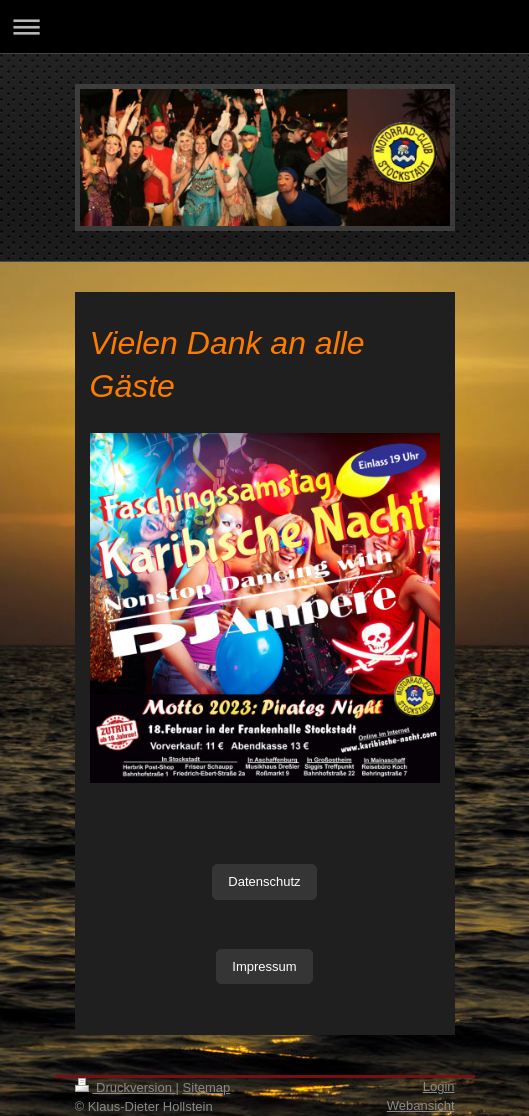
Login (439, 1086)
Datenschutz (264, 881)
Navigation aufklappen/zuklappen (264, 26)
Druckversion (125, 1087)
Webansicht (421, 1105)
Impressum (264, 966)
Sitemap (207, 1087)
